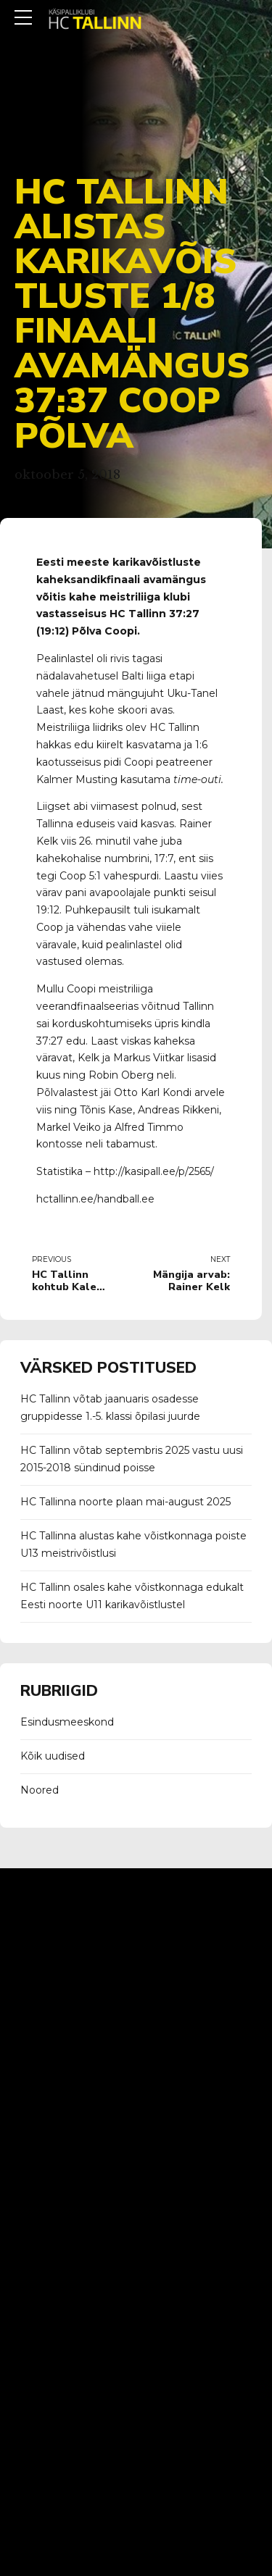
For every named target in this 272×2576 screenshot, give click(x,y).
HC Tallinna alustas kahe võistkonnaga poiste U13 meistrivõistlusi (133, 1544)
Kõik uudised (52, 1755)
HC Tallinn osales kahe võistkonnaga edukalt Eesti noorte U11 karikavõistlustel (132, 1596)
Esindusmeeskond (67, 1721)
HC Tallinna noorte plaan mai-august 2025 (125, 1501)
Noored (39, 1790)
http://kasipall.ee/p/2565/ (155, 1171)
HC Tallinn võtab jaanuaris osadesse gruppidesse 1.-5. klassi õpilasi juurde (110, 1407)
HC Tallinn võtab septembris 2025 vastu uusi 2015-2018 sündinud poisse (131, 1459)
